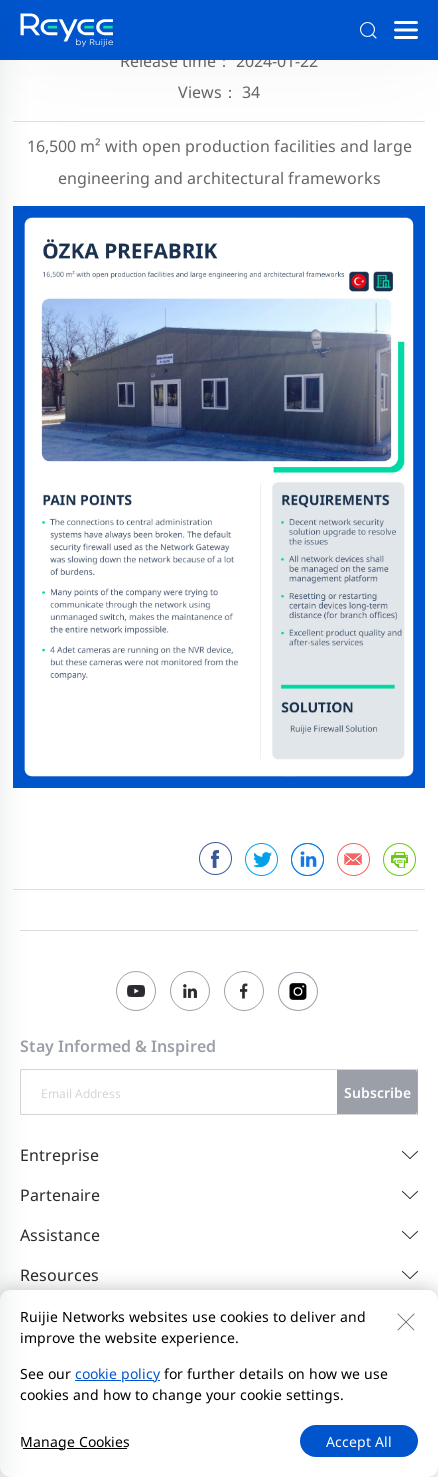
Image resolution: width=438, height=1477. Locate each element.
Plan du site (173, 1346)
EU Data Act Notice (82, 1395)
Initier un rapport (214, 1395)
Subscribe (377, 1092)
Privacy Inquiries (299, 1371)
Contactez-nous (72, 1346)
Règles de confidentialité (306, 1346)
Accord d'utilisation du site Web (126, 1371)
